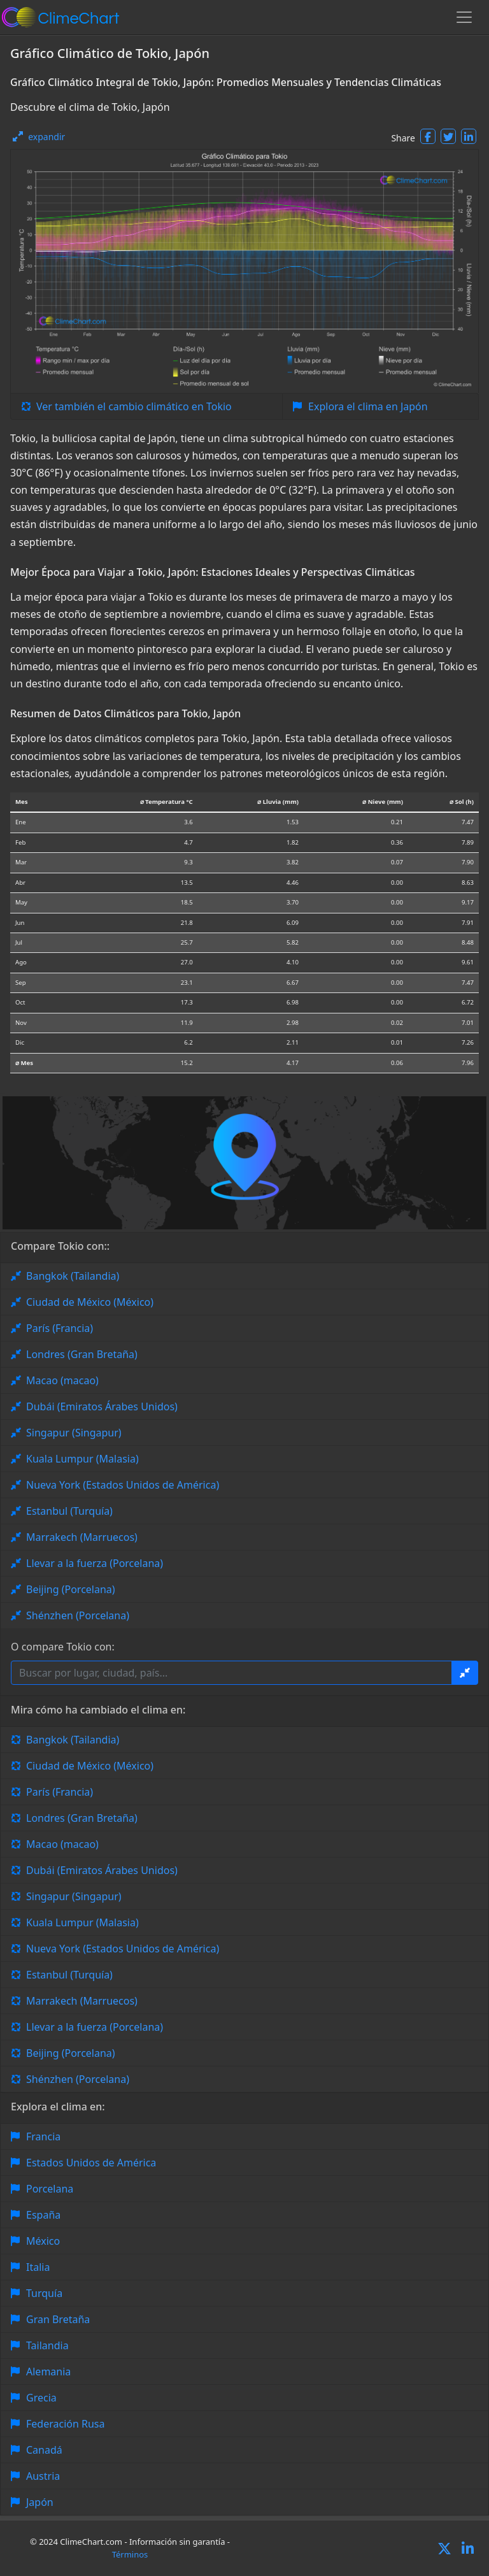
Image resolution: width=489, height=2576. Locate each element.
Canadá (44, 2450)
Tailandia (47, 2345)
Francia (43, 2136)
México (43, 2241)
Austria (43, 2476)
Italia (38, 2267)
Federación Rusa (65, 2424)
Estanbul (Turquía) (69, 1511)
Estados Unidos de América (91, 2163)
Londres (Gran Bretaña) (82, 1354)
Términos (130, 2554)
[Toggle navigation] (464, 17)
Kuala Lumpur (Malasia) (82, 1459)
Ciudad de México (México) (89, 1302)
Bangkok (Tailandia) (72, 1276)
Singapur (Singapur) (74, 1433)
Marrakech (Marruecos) (82, 1537)
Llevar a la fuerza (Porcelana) (94, 1563)
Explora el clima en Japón (368, 406)
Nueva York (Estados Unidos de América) (122, 1485)
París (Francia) (59, 1328)
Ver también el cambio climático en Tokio (134, 406)
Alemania (48, 2372)
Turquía (44, 2293)
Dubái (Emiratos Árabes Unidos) (102, 1406)
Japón (39, 2502)
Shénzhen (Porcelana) (77, 1615)
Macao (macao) (62, 1380)
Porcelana (49, 2189)
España (43, 2215)
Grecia (41, 2398)
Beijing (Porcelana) (70, 1589)
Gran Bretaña (58, 2319)
